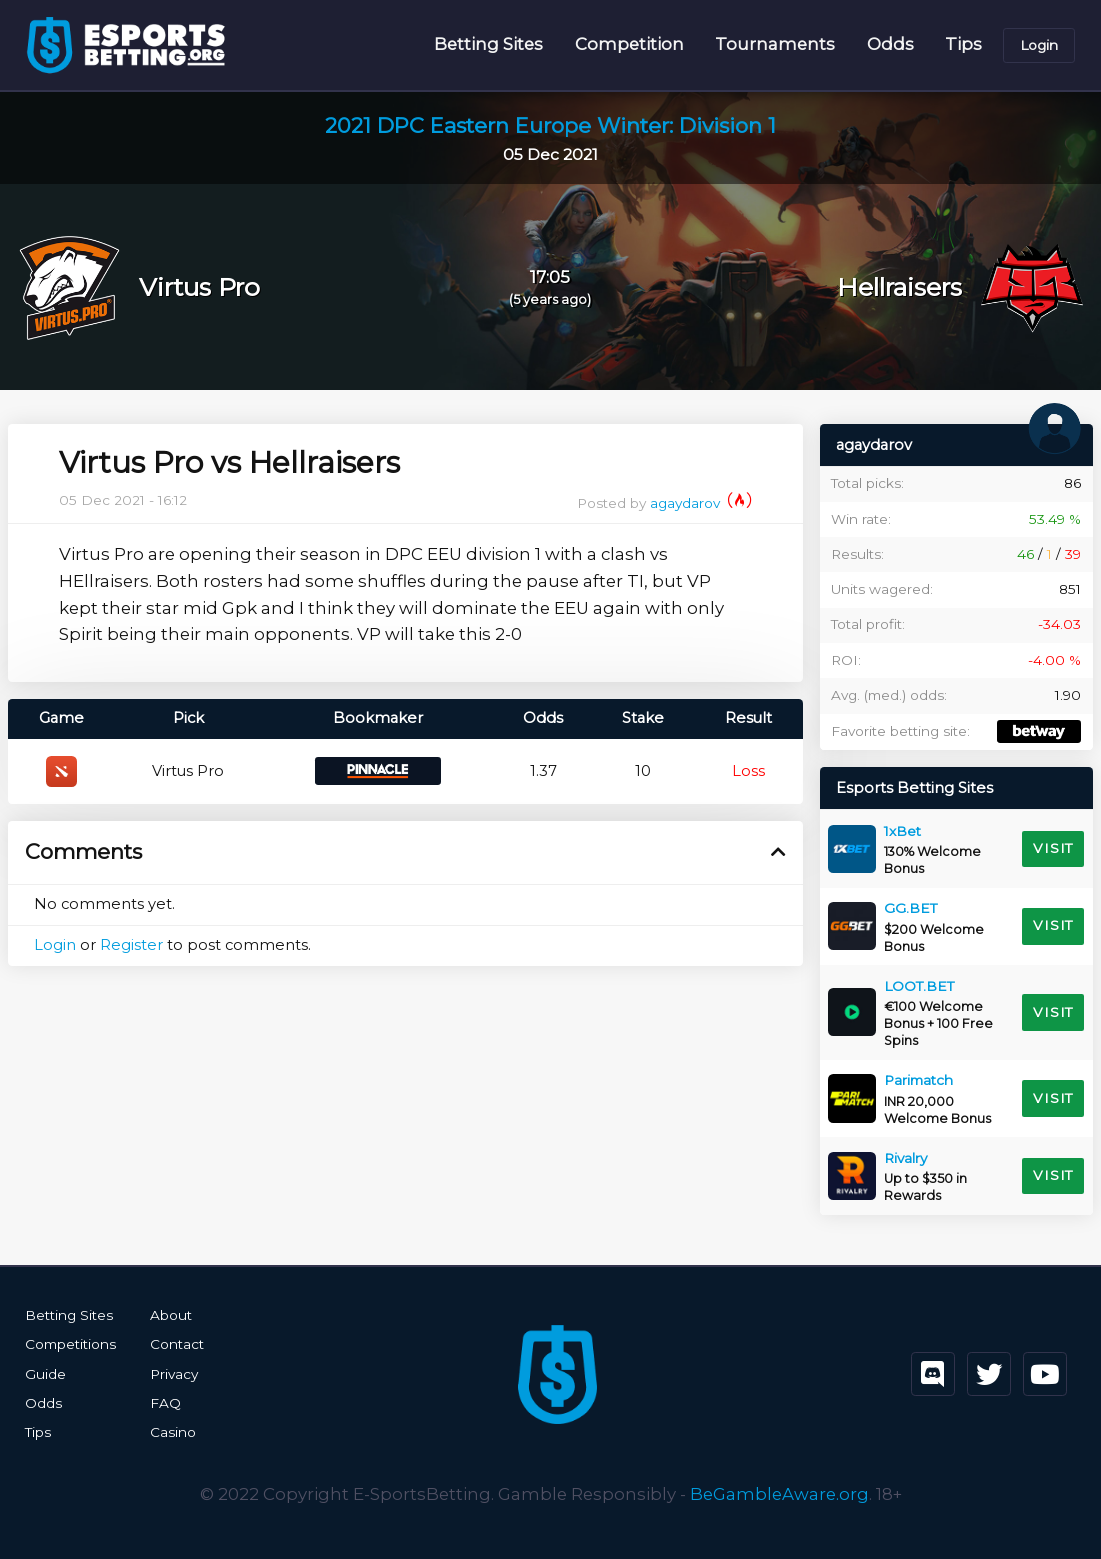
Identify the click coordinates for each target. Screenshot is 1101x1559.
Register (131, 945)
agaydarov (701, 503)
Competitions (70, 1344)
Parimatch (918, 1080)
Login (1039, 45)
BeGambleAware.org (779, 1494)
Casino (173, 1432)
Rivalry (905, 1158)
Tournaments (775, 44)
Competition (629, 44)
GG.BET (910, 908)
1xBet (902, 831)
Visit (1053, 848)
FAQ (165, 1403)
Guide (45, 1374)
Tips (963, 44)
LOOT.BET (919, 986)
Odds (890, 44)
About (171, 1315)
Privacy (174, 1374)
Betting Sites (488, 44)
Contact (177, 1344)
